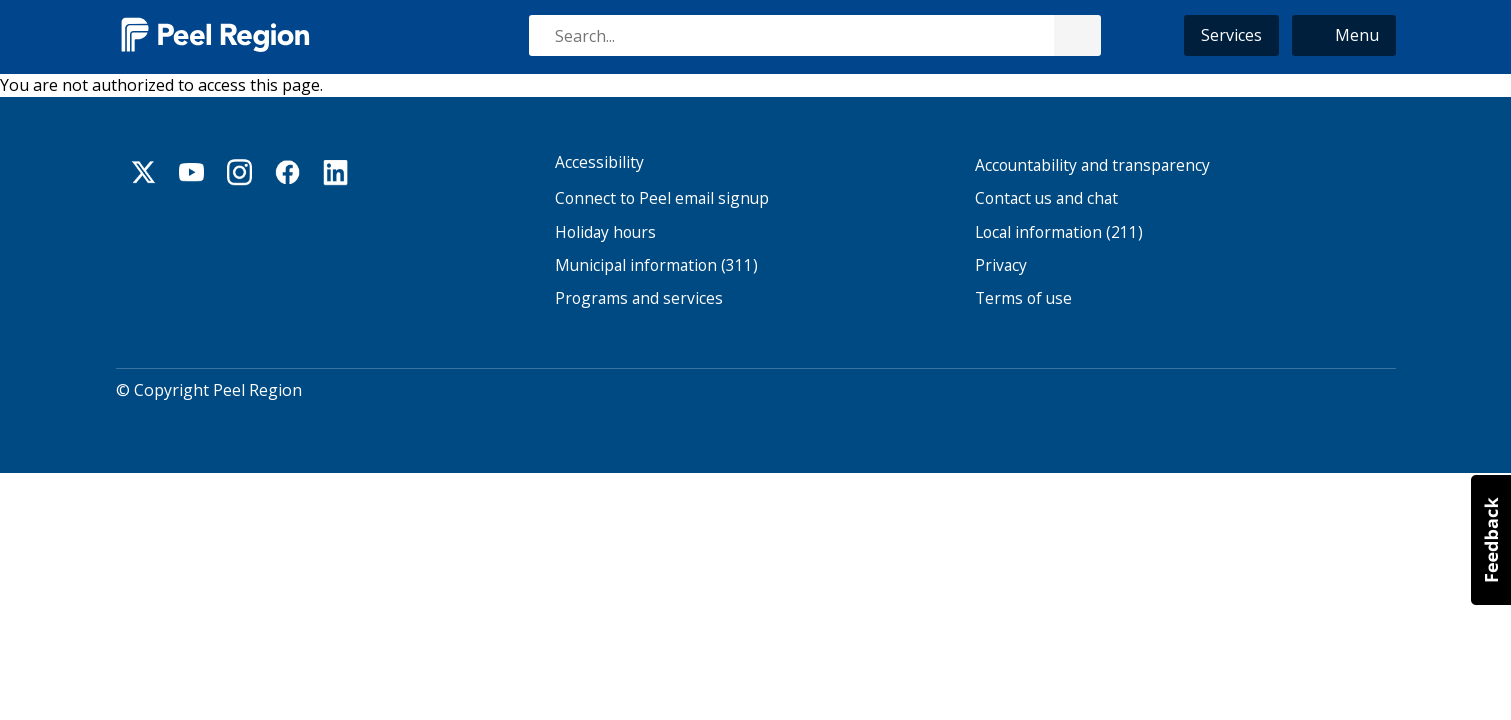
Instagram (240, 172)
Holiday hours (605, 232)
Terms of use (1023, 299)
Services (1231, 35)
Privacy (1001, 265)
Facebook (288, 172)
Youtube (192, 172)
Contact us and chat (1046, 199)
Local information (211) (1059, 232)
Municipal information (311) (656, 265)
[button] (1344, 35)
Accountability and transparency (1092, 165)
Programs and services (639, 299)
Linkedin (336, 172)
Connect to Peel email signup (662, 199)
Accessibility (599, 162)
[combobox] (814, 35)
